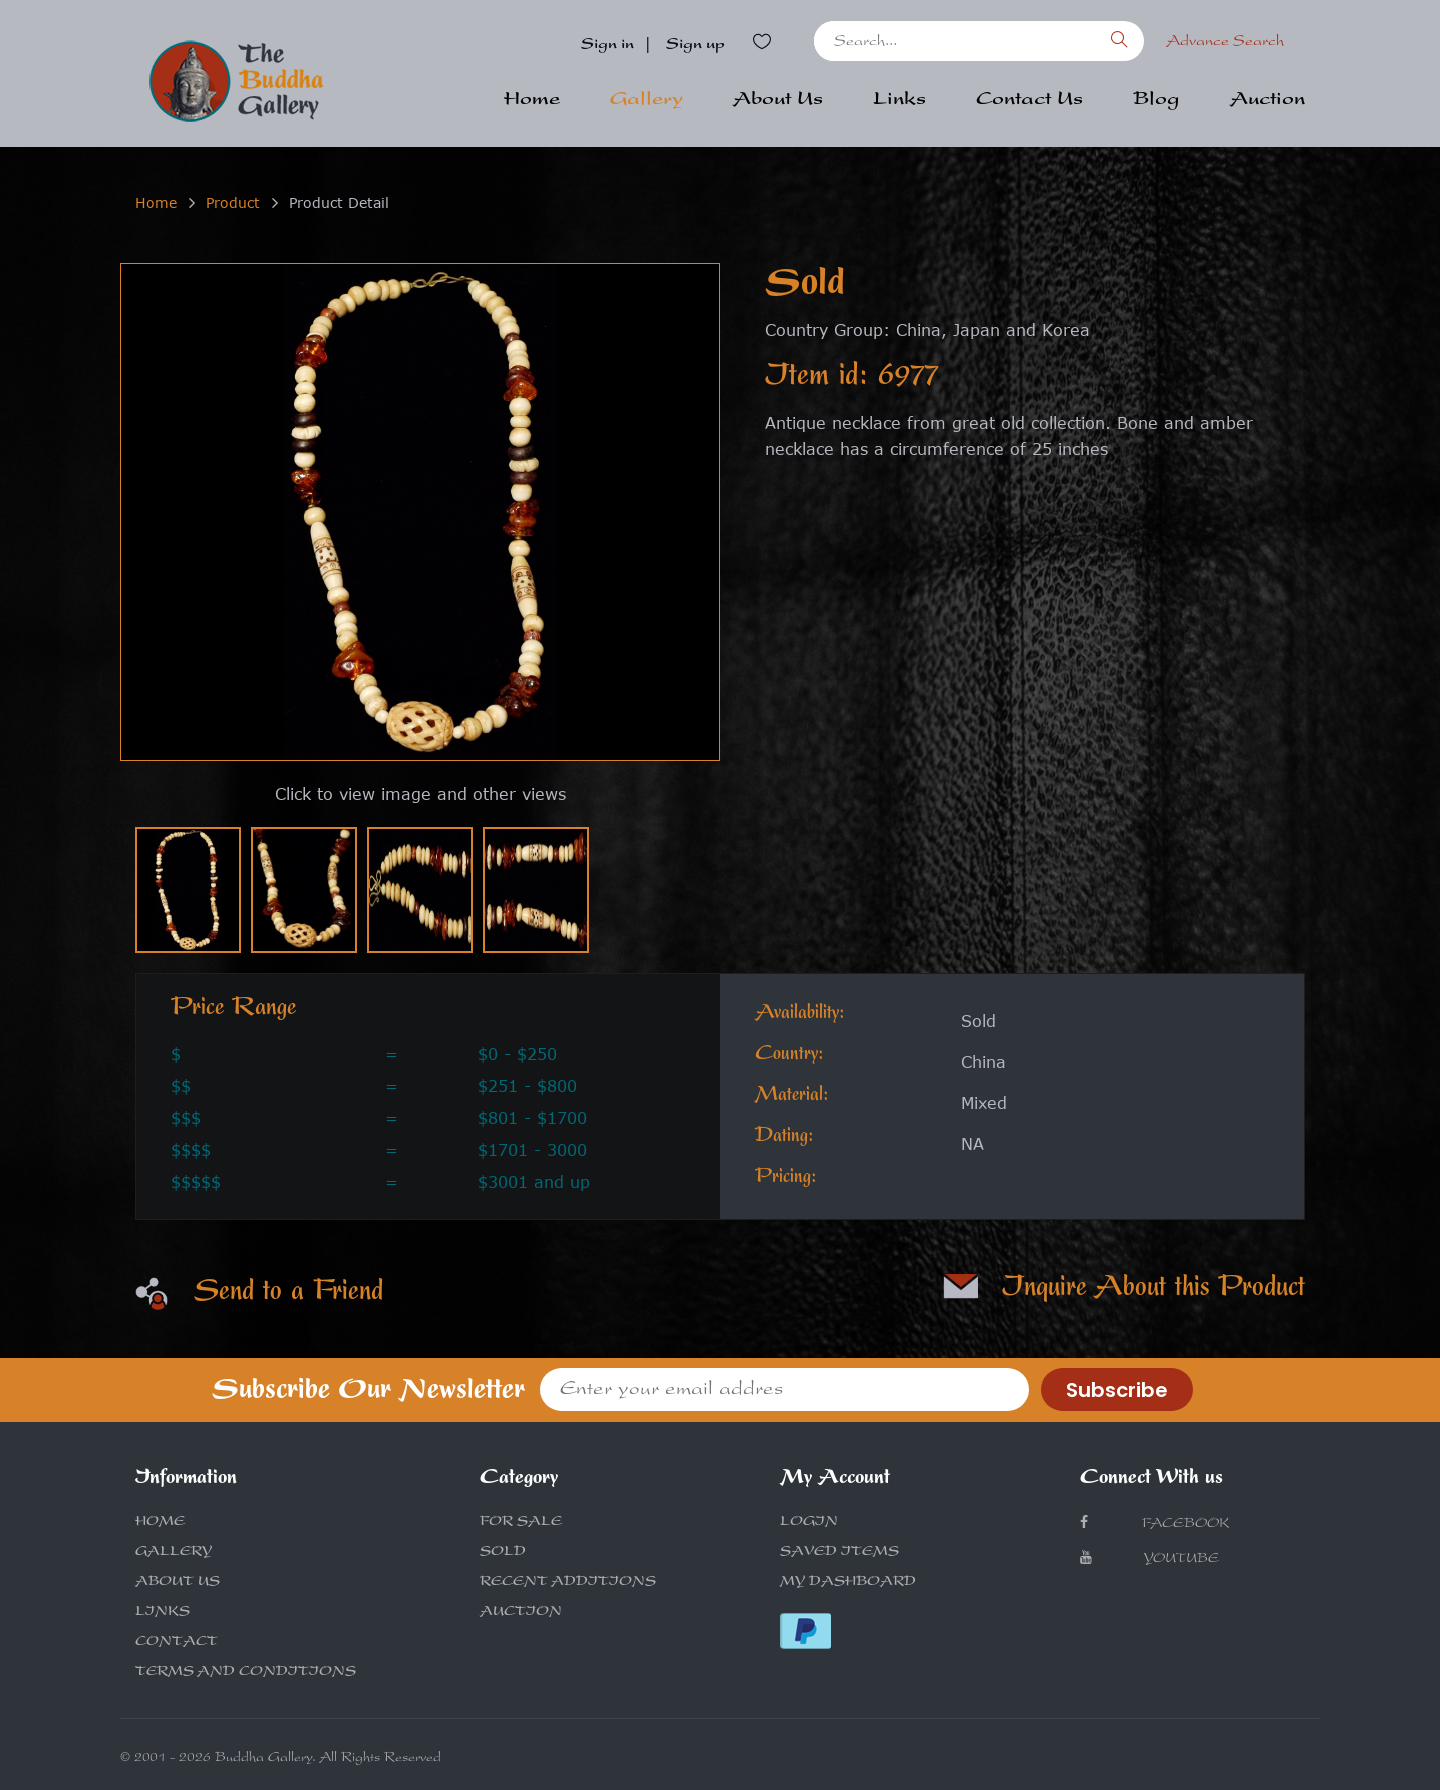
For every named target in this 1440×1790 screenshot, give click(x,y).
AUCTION (521, 1613)
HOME (160, 1523)
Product (233, 202)
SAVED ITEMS (839, 1553)
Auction (1267, 101)
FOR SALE (521, 1523)
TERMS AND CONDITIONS (245, 1673)
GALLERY (173, 1553)
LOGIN (809, 1523)
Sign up (695, 46)
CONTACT (176, 1643)
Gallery (646, 101)
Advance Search (1225, 43)
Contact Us (1029, 101)
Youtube (1149, 1558)
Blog (1156, 101)
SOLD (503, 1553)
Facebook (1154, 1523)
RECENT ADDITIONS (568, 1583)
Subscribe (1117, 1390)
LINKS (162, 1613)
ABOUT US (177, 1583)
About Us (778, 101)
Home (532, 101)
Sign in (607, 46)
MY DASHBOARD (848, 1583)
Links (899, 101)
